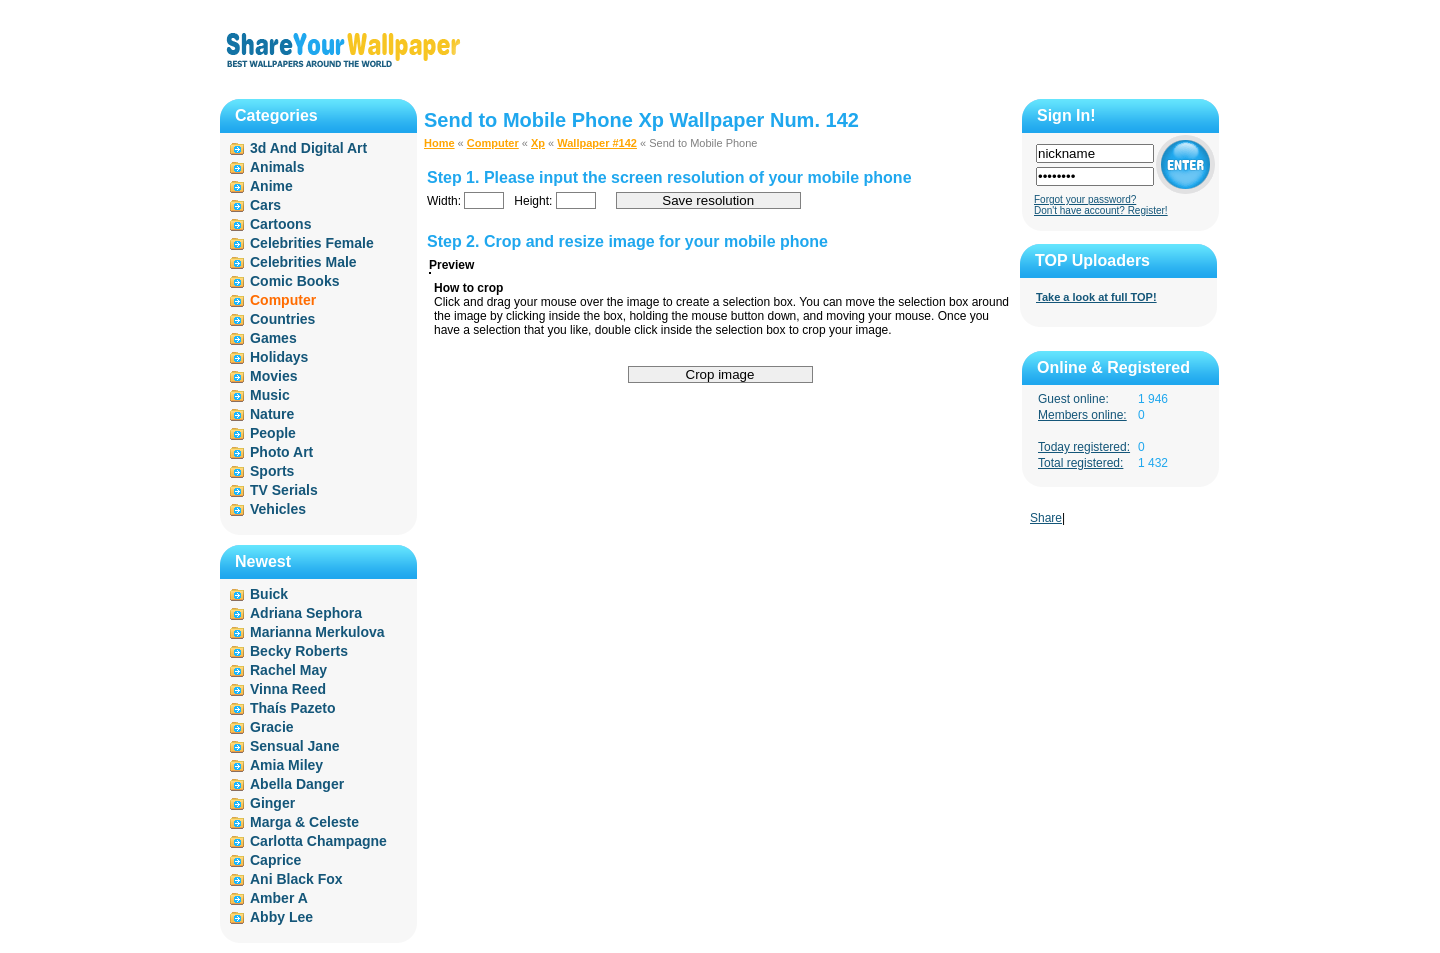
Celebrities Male (303, 262)
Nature (272, 414)
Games (273, 338)
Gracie (272, 727)
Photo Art (281, 452)
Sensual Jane (295, 746)
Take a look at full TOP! (1096, 297)
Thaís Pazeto (293, 708)
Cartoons (280, 224)
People (273, 433)
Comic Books (294, 281)
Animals (277, 167)
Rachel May (288, 670)
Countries (282, 319)
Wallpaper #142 (597, 143)
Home (439, 143)
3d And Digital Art (308, 148)
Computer (493, 143)
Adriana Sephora (306, 613)
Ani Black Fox (296, 879)
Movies (273, 376)
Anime (271, 186)
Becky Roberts (299, 651)
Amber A (279, 898)
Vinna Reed (288, 689)
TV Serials (284, 490)
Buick (269, 594)
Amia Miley (286, 765)
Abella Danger (297, 784)
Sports (272, 471)
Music (270, 395)
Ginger (272, 803)
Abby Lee (281, 917)
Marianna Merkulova (317, 632)
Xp (538, 143)
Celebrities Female (312, 243)
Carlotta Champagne (318, 841)
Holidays (279, 357)
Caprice (275, 860)
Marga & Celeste (304, 822)
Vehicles (278, 509)
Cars (265, 205)
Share (1046, 518)
